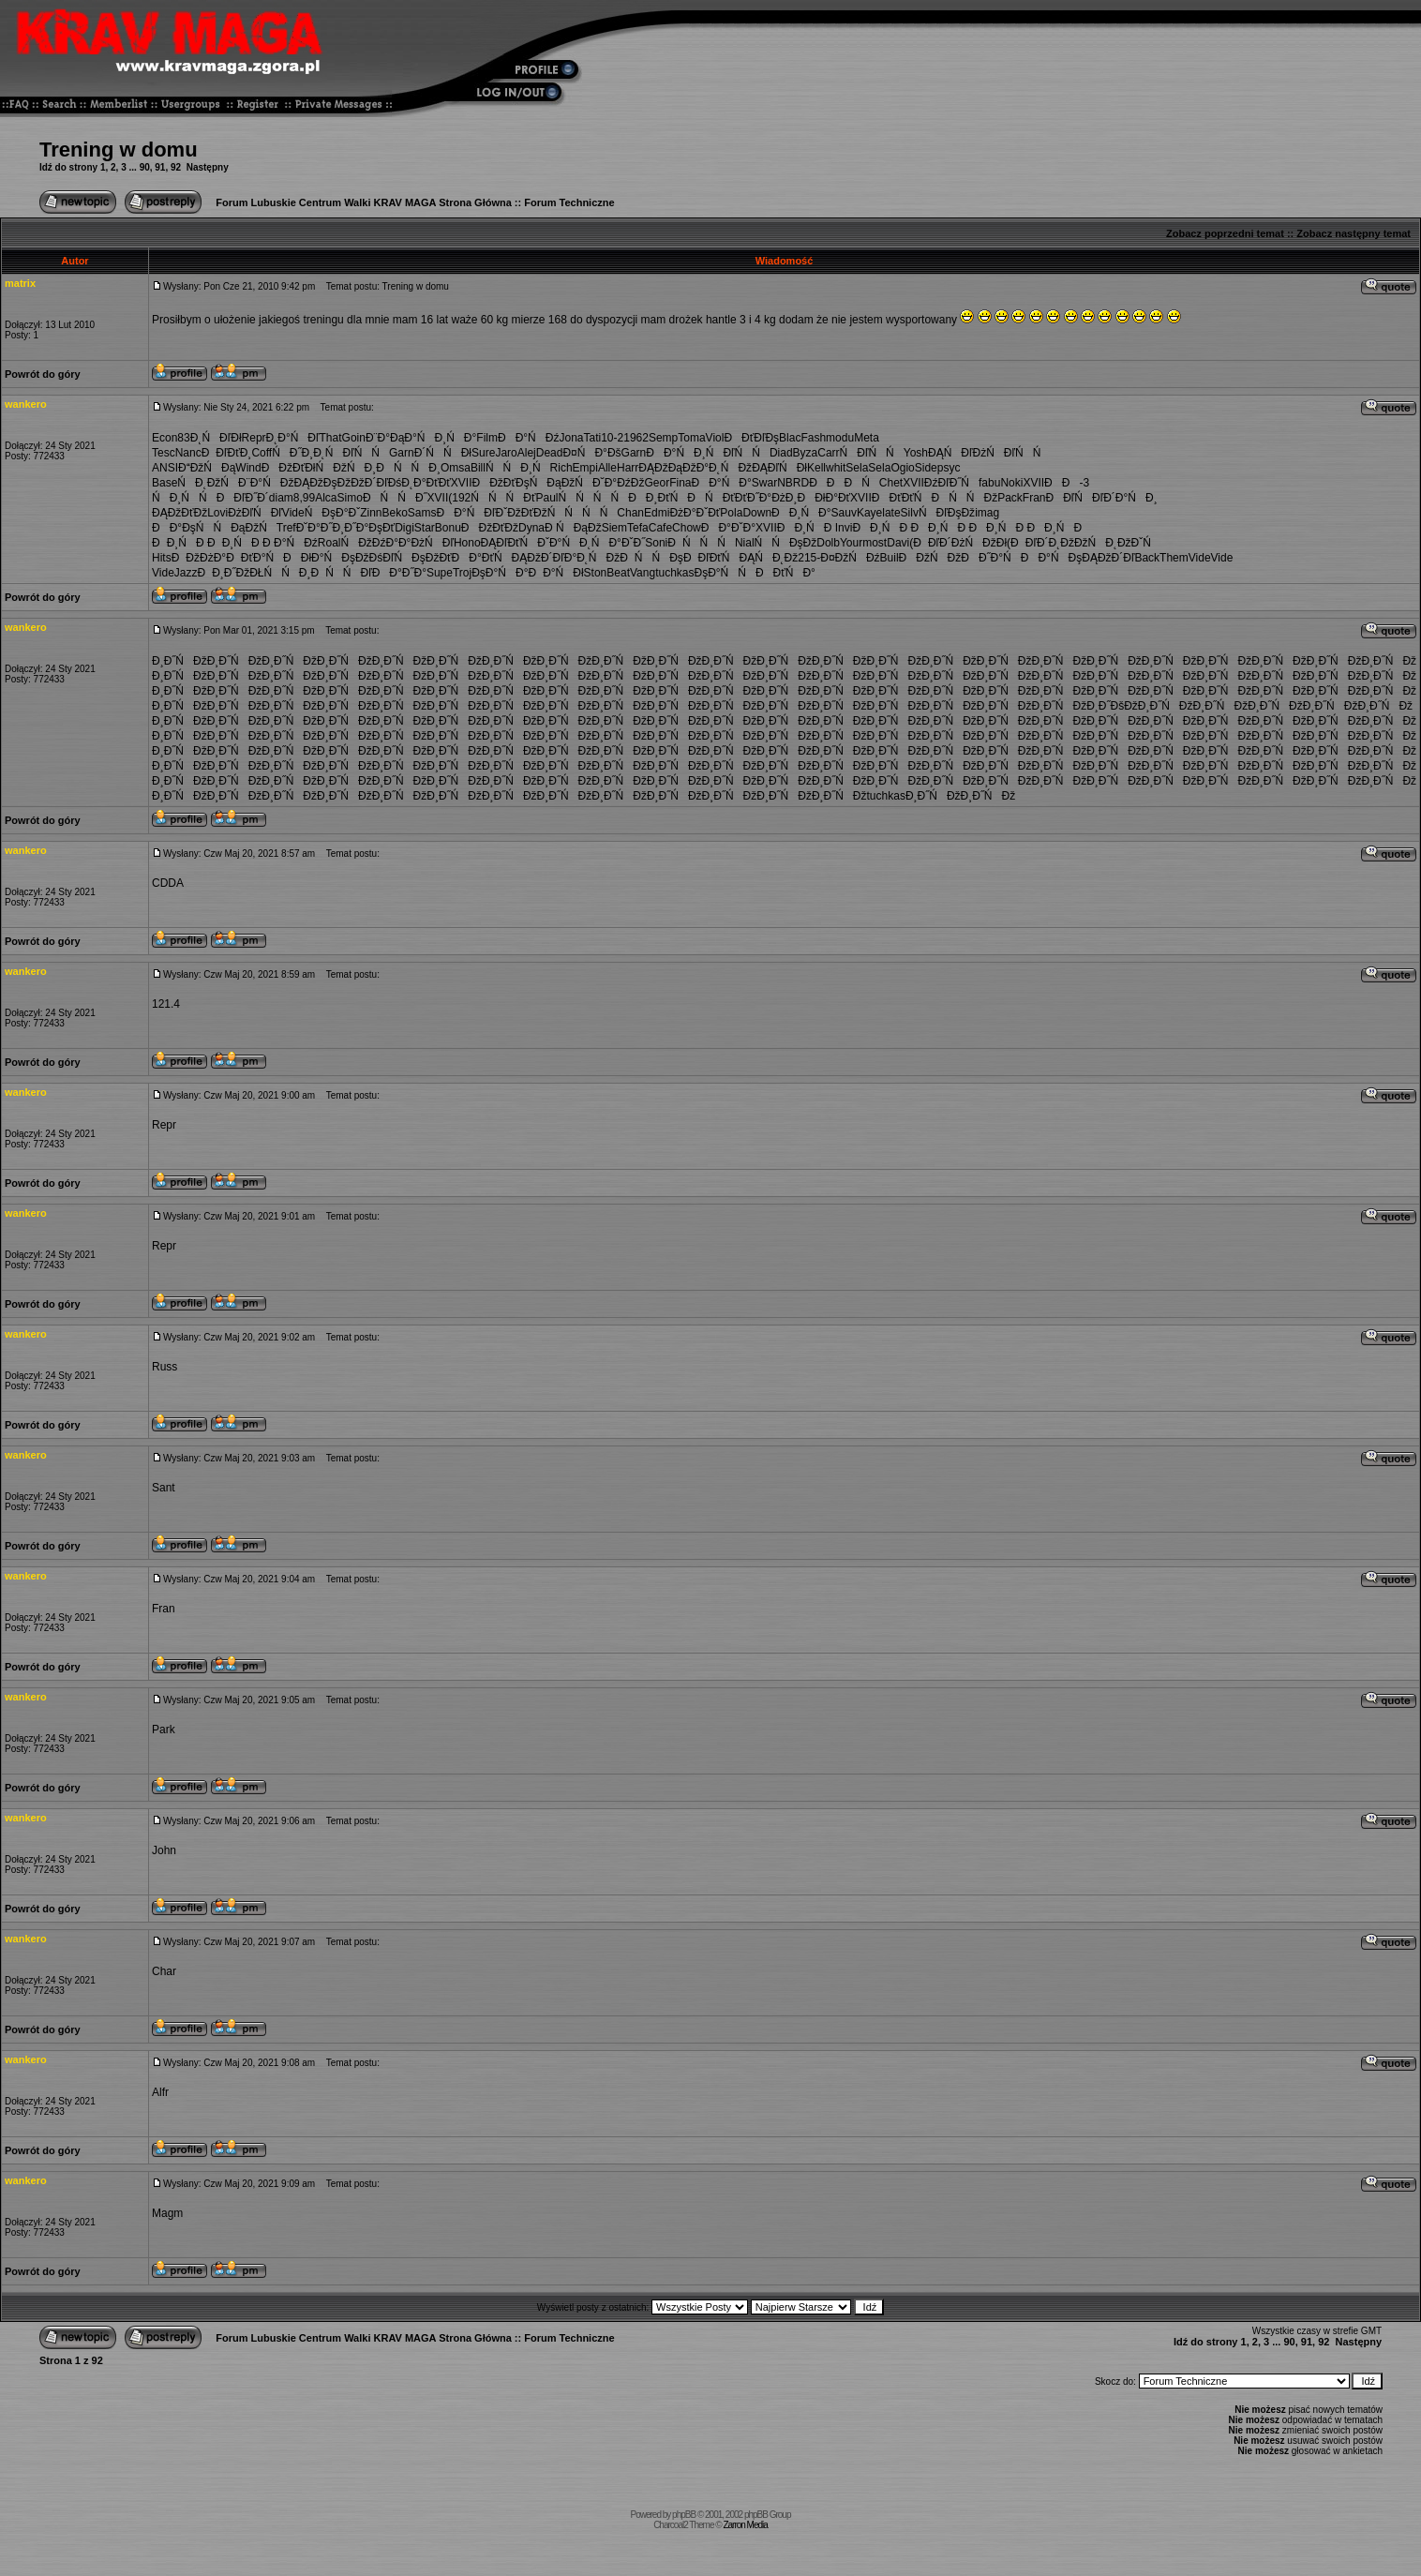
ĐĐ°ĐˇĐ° (728, 527)
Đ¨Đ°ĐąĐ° (391, 437)
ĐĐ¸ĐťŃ (657, 497)
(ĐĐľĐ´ (930, 542)
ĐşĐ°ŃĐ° (499, 572)
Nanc (188, 452)
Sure (483, 452)
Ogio (902, 467)
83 (183, 437)
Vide (293, 512)
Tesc (163, 452)
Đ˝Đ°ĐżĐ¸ (772, 497)
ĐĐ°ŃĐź (528, 437)
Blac (789, 437)
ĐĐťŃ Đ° (785, 572)
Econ (164, 437)
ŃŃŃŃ (593, 497)
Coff (261, 452)
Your (851, 542)
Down (756, 512)
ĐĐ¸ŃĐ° (800, 512)
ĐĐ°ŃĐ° (722, 482)
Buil (889, 557)
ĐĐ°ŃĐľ (466, 512)
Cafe (660, 527)
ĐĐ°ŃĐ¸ (675, 452)
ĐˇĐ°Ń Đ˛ (564, 542)
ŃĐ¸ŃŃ (184, 497)
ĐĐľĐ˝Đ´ (243, 497)
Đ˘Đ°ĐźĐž (618, 482)
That (331, 437)
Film (487, 437)
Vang (642, 572)
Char (164, 1971)
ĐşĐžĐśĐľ (367, 557)
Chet (891, 482)
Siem (614, 527)
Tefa (638, 527)
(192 (459, 497)
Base (164, 482)
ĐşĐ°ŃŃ (724, 572)
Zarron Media (745, 2525)
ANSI (165, 467)
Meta (866, 437)
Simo (350, 497)
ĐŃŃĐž (964, 497)
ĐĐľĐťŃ (711, 557)
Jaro (505, 452)
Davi (898, 542)
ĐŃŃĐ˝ (395, 497)
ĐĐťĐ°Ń (254, 557)
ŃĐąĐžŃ (561, 482)
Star (424, 527)
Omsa (456, 467)
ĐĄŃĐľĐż (957, 452)
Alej (526, 452)
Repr (254, 437)
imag (987, 512)
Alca (326, 497)
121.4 (166, 1004)
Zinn (370, 512)
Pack (1010, 497)
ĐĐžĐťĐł (289, 467)
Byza (805, 452)
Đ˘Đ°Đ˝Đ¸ (320, 527)
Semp (663, 437)
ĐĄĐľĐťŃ (509, 542)
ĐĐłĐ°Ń (312, 557)
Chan (630, 512)
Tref (286, 527)
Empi (585, 467)
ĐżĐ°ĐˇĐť (694, 512)
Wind (248, 467)
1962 (636, 437)
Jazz (186, 572)
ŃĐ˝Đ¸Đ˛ (298, 452)
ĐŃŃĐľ (341, 572)
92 (176, 167)
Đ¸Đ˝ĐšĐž (1112, 705)
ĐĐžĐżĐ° (199, 557)
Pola (731, 512)
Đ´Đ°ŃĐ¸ (1130, 497)
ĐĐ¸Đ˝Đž (224, 572)
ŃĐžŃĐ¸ (346, 467)
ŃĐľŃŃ (357, 452)
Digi (404, 527)
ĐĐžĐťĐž (489, 527)
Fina (680, 482)
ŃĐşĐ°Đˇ (332, 512)
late (891, 512)
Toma (691, 437)
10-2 (612, 437)
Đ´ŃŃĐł (442, 452)
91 (160, 167)
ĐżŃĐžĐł (979, 542)
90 (145, 167)
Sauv (844, 512)
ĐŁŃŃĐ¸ (279, 572)
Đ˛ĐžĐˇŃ (1132, 542)
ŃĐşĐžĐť (422, 557)
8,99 (304, 497)
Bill (478, 467)
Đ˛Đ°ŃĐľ (293, 437)
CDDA (168, 883)
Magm (167, 2213)
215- (809, 557)
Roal (329, 542)
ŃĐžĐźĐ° (368, 542)
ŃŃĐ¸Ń (518, 467)
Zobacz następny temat (1353, 233)
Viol (715, 437)
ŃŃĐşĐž (786, 542)
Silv (910, 512)
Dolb (828, 542)
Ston (595, 572)
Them (1174, 557)
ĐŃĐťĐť (717, 497)
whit (835, 467)
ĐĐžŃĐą (206, 467)
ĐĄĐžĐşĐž (323, 482)
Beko (394, 512)
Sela (856, 467)
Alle (607, 467)
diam (281, 497)
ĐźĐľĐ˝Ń (951, 482)
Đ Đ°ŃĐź (290, 542)
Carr (828, 452)
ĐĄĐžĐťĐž (179, 512)
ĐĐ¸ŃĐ (806, 527)
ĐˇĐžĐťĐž (521, 512)
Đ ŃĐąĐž (573, 527)
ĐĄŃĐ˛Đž (769, 557)
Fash (813, 437)
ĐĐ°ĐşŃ (182, 527)
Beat (618, 572)
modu (840, 437)
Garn (401, 452)
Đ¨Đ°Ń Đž (265, 482)
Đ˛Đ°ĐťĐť (425, 482)
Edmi (656, 512)
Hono (467, 542)
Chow (686, 527)
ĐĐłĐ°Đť (823, 497)
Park (163, 1729)
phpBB (684, 2514)
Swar (764, 482)
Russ (164, 1366)
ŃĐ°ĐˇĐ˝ (618, 542)
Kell (816, 467)
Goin (354, 437)
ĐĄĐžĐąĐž (667, 467)
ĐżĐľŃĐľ (255, 512)
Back (1146, 557)
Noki (1011, 482)
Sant (163, 1487)
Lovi (217, 512)
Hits (162, 557)
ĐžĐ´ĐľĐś (376, 482)
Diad (781, 452)
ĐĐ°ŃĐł (555, 572)
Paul (546, 497)
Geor (656, 482)
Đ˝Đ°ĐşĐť (369, 527)
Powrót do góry (43, 374)
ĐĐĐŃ (844, 482)
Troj (462, 572)
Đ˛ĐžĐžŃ (1077, 542)
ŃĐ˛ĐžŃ (207, 482)
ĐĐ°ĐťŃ (482, 557)
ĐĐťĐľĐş (751, 437)
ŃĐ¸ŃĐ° (446, 437)
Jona (571, 437)
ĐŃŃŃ (701, 542)
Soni (656, 542)
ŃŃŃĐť (503, 497)
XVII (461, 482)
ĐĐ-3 (1066, 482)
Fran (1034, 497)
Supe (439, 572)
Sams (422, 512)
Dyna (531, 527)
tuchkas (674, 572)
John (164, 1850)
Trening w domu (118, 149)
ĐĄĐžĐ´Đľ (538, 557)
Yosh (916, 452)
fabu (989, 482)
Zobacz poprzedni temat (1225, 233)
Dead (549, 452)
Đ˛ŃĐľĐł (216, 437)
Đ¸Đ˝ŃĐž (179, 660)
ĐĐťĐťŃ (902, 497)
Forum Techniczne (569, 202)
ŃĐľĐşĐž (947, 512)
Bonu (448, 527)
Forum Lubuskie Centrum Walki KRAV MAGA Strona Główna (364, 202)
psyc (949, 467)
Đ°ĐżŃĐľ (426, 542)
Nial (745, 542)
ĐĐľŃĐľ (1075, 497)
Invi (844, 527)
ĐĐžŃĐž (930, 557)
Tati (592, 437)
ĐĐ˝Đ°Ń (990, 557)
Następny (208, 167)
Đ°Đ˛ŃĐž (724, 467)
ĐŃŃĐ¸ (408, 467)
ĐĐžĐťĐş (501, 482)
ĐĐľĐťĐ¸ (227, 452)
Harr (627, 467)
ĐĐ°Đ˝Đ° (399, 572)
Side (926, 467)
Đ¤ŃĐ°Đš (591, 452)
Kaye (869, 512)
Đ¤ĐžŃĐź (849, 557)
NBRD (793, 482)
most (874, 542)
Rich (561, 467)
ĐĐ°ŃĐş (1051, 557)
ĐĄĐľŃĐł (779, 467)
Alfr (160, 2092)
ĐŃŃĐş (651, 557)
